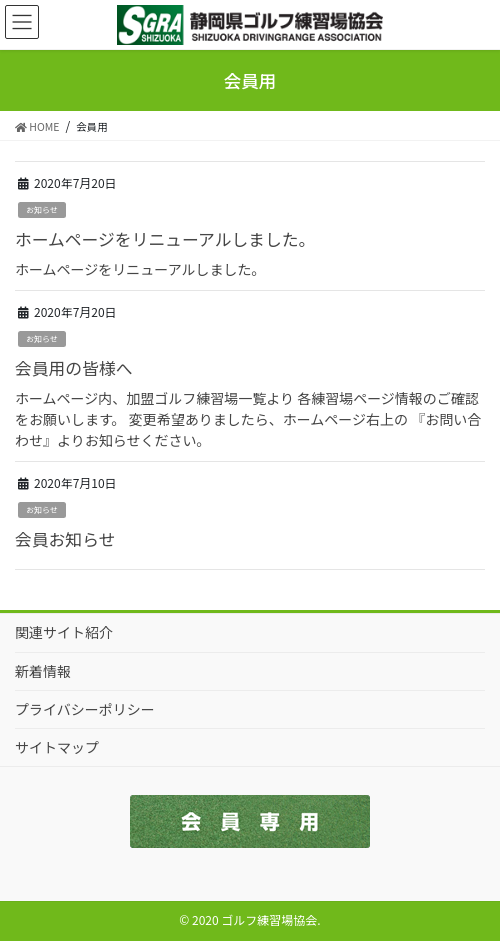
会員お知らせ (65, 539)
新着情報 (43, 671)
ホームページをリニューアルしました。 (165, 239)
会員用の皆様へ (73, 368)
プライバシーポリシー (85, 709)
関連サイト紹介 (64, 632)
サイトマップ (57, 747)
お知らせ (42, 209)
